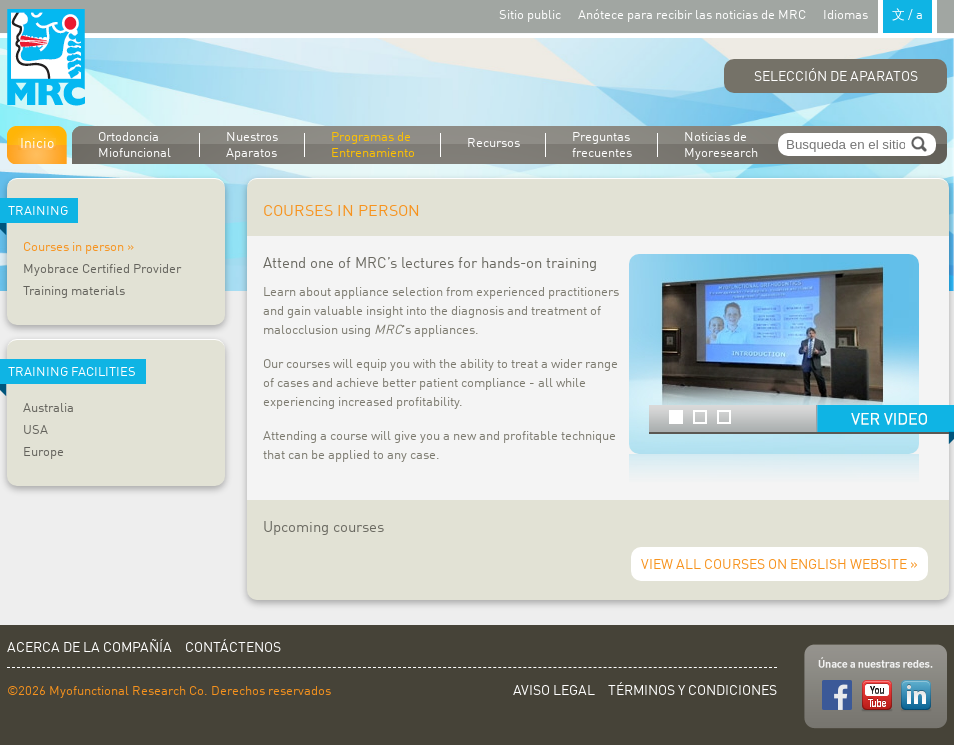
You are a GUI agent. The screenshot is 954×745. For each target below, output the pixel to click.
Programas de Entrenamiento (373, 145)
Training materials (74, 291)
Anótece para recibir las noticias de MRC (692, 15)
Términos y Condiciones (692, 691)
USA (35, 430)
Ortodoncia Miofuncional (134, 145)
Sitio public (530, 15)
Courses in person (73, 247)
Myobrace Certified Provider (102, 269)
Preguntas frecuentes (602, 145)
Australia (48, 408)
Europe (43, 452)
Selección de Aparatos (836, 77)
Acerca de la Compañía (89, 648)
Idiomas (880, 14)
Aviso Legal (554, 691)
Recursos (493, 143)
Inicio (37, 144)
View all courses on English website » (779, 565)
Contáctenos (233, 648)
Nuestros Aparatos (252, 145)
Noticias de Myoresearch (721, 145)
